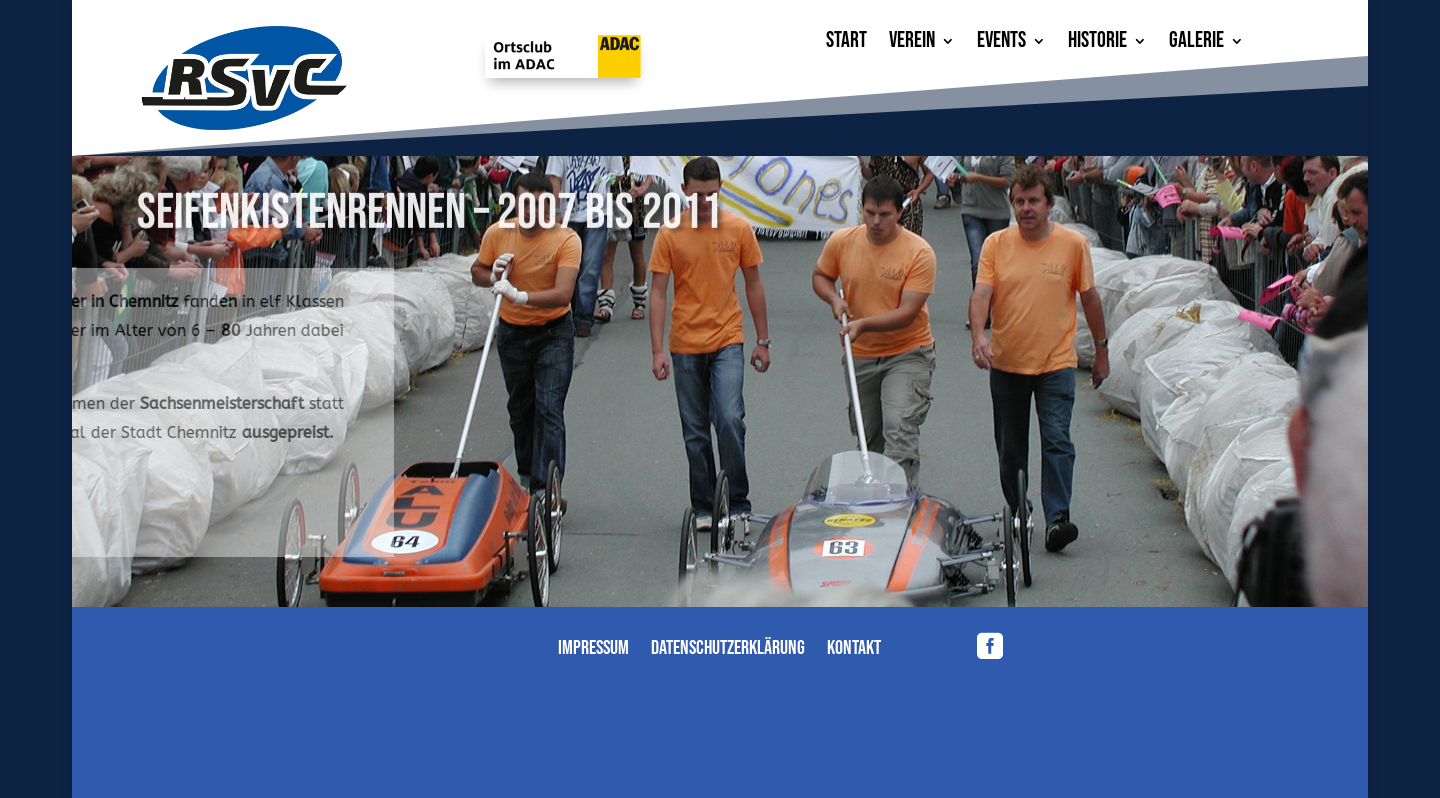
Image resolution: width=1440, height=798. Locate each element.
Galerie (1196, 44)
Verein (912, 44)
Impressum (593, 650)
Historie (1097, 44)
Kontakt (854, 650)
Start (846, 44)
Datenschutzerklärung (728, 650)
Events (1001, 44)
